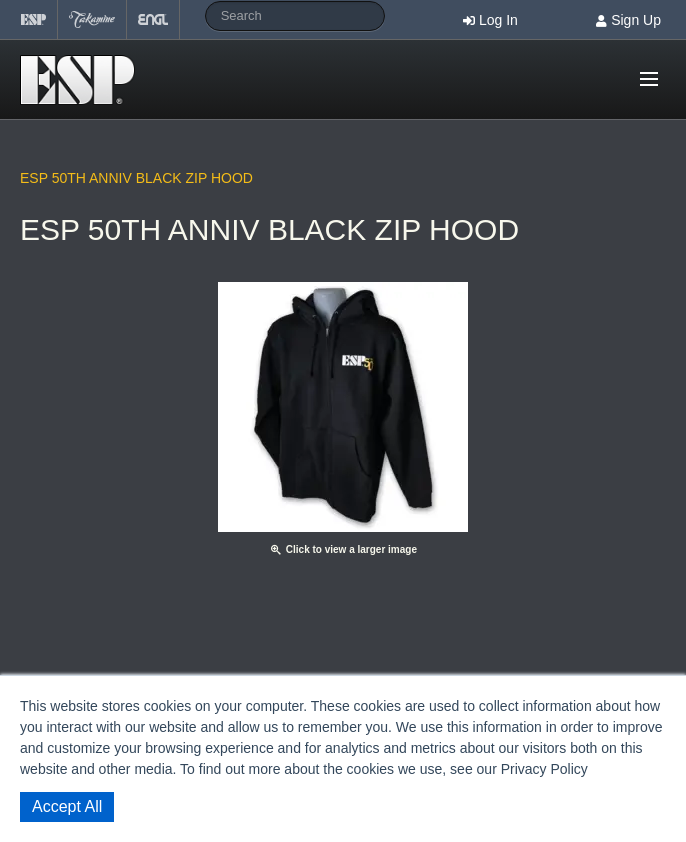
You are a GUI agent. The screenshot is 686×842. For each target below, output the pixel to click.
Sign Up (636, 20)
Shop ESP (83, 80)
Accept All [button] (67, 806)
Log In (498, 20)
